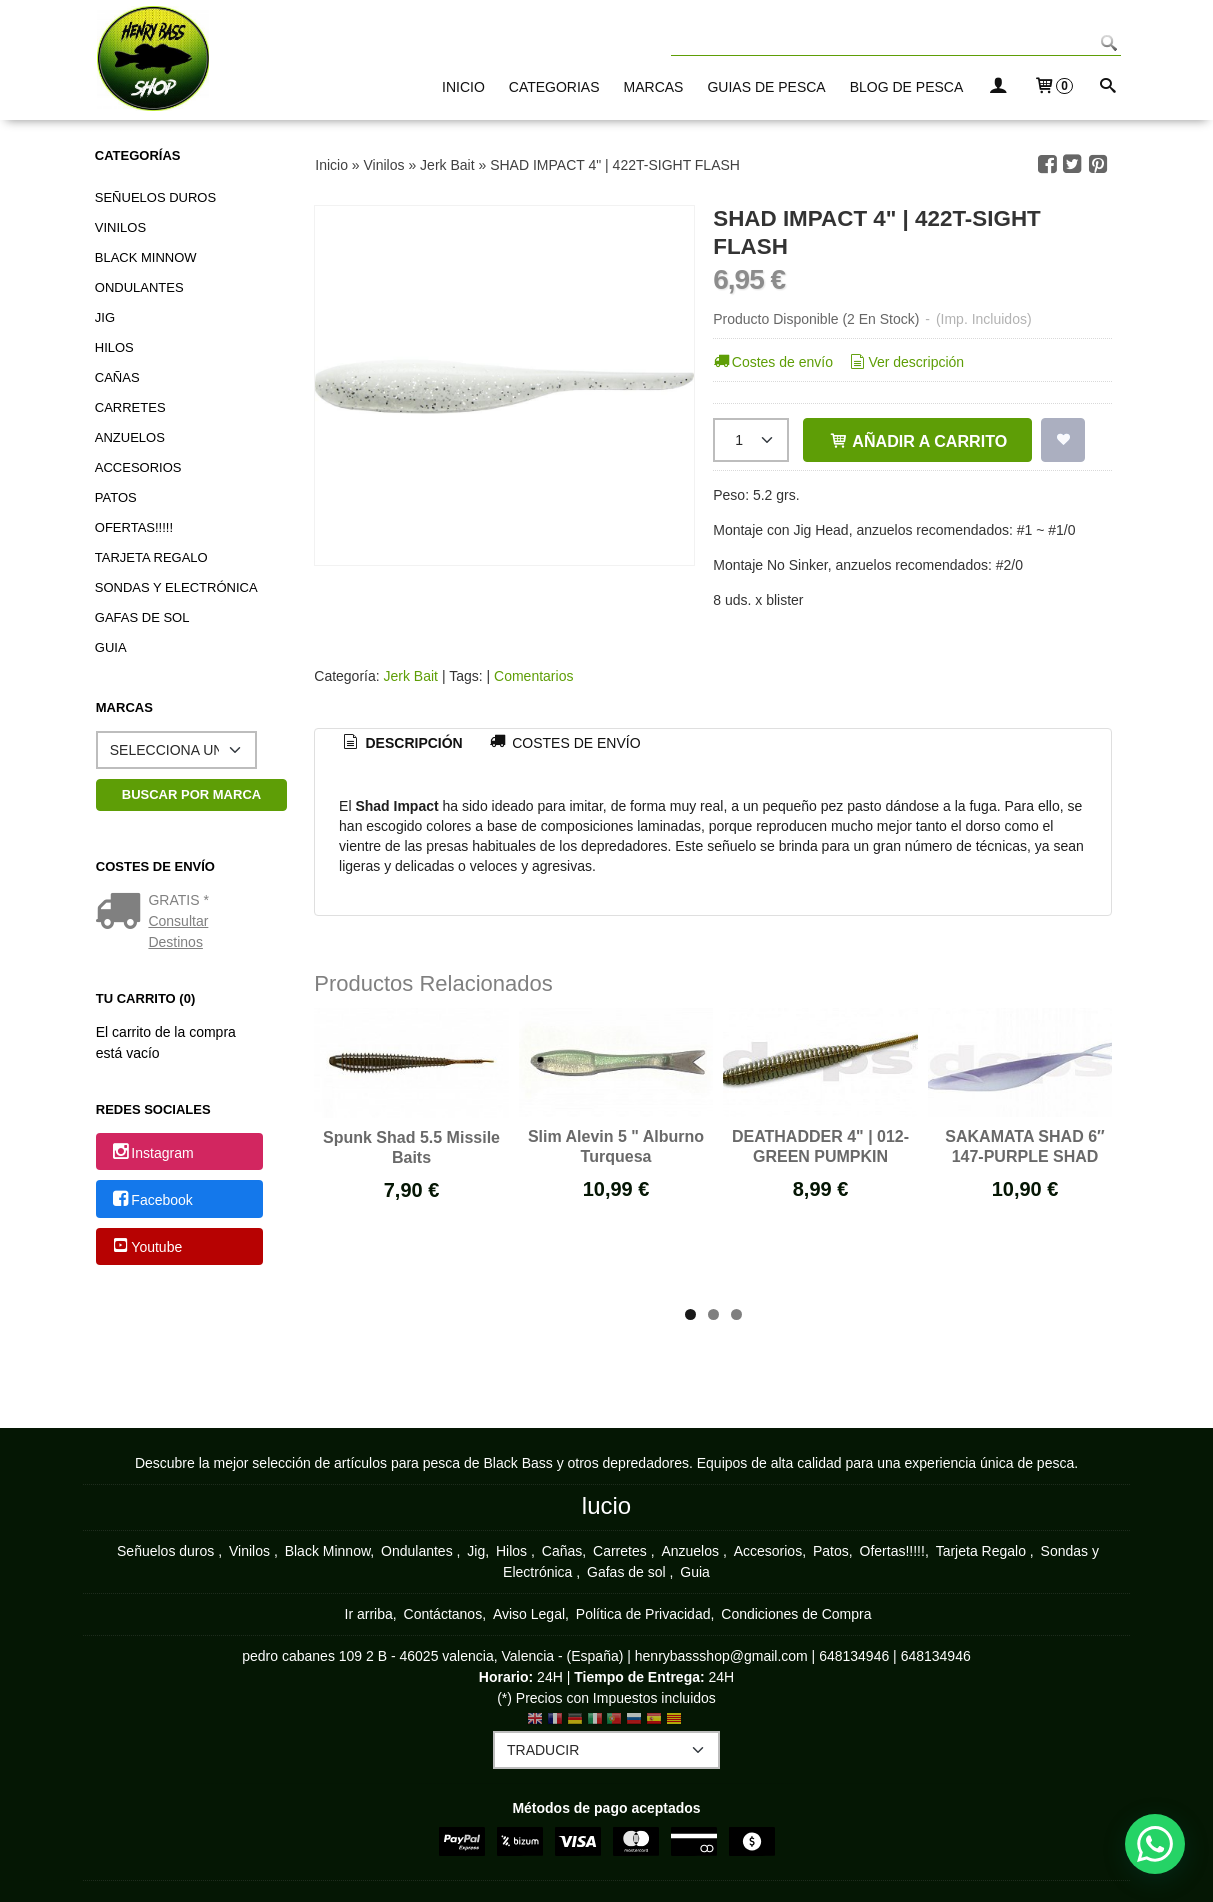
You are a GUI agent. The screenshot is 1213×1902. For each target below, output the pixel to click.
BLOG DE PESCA (907, 87)
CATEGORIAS (554, 87)
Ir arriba (369, 1614)
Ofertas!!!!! (134, 527)
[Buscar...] (1108, 87)
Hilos (114, 347)
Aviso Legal (529, 1614)
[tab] (401, 744)
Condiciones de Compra (796, 1614)
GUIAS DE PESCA (766, 87)
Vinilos (120, 227)
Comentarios (533, 676)
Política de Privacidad (643, 1614)
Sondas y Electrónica (176, 587)
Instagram (152, 1153)
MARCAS (654, 87)
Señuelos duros (155, 197)
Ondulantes (139, 287)
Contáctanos (443, 1614)
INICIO (463, 87)
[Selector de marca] (176, 750)
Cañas (117, 377)
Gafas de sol (142, 617)
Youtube (146, 1247)
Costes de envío (771, 362)
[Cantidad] (751, 440)
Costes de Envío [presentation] (564, 743)
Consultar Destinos (178, 931)
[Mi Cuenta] (998, 87)
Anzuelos (130, 437)
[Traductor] (606, 1750)
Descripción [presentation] (401, 743)
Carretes (130, 407)
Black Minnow (146, 257)
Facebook (151, 1200)
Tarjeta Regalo (151, 557)
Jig (105, 317)
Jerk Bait (413, 676)
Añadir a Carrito (917, 441)
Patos (116, 497)
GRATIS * (178, 900)
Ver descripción (905, 362)
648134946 (854, 1656)
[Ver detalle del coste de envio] (122, 913)
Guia (111, 647)
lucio (606, 1505)
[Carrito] (1053, 87)
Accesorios (138, 467)
